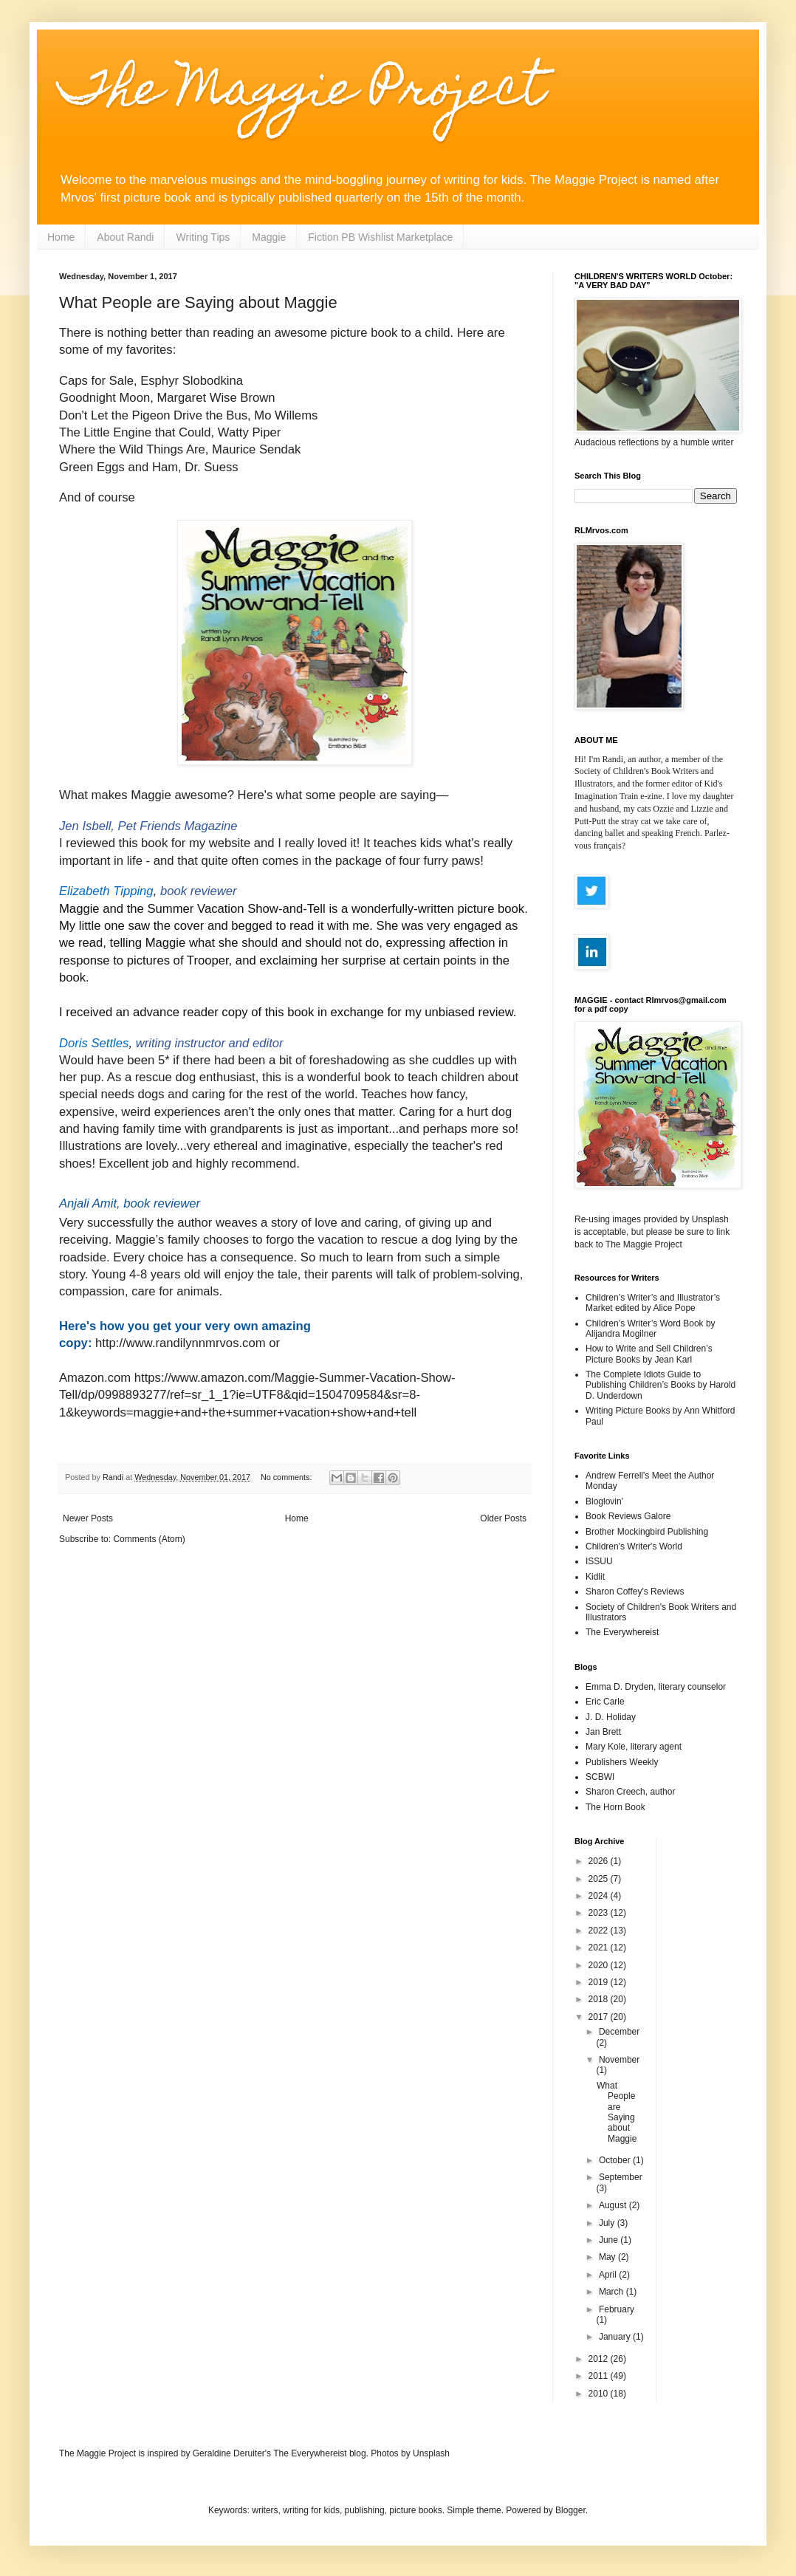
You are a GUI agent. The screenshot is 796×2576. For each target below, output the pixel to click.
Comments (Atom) (149, 1539)
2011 (600, 2376)
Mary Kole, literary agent (634, 1746)
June (609, 2240)
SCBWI (600, 1777)
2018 (600, 1999)
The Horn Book (615, 1807)
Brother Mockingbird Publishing (647, 1532)
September (620, 2177)
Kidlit (595, 1577)
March (612, 2291)
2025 (600, 1879)
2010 (600, 2393)
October (616, 2160)
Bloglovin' (604, 1501)
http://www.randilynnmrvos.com (180, 1343)
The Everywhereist (622, 1632)
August (614, 2205)
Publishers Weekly (622, 1762)
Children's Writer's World (634, 1546)
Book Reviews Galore (628, 1516)
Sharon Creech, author (630, 1792)
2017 (600, 2017)
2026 (600, 1861)
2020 (600, 1965)
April (609, 2275)
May (608, 2257)
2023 (600, 1913)
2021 (600, 1947)
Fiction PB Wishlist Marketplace (380, 237)
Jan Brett (603, 1732)
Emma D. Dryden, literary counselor (656, 1687)
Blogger (570, 2510)
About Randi (125, 237)
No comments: (288, 1477)
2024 (600, 1896)
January (616, 2337)
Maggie (269, 237)
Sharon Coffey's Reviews (635, 1591)
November (619, 2060)
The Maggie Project (301, 93)
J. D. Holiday (611, 1717)
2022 (600, 1930)
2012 (600, 2359)
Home (61, 237)
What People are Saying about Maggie (198, 302)
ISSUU (599, 1561)
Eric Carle (605, 1701)
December (619, 2032)
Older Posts (503, 1518)
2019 (600, 1982)
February (616, 2309)
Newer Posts (88, 1518)
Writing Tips (203, 237)
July (608, 2223)
